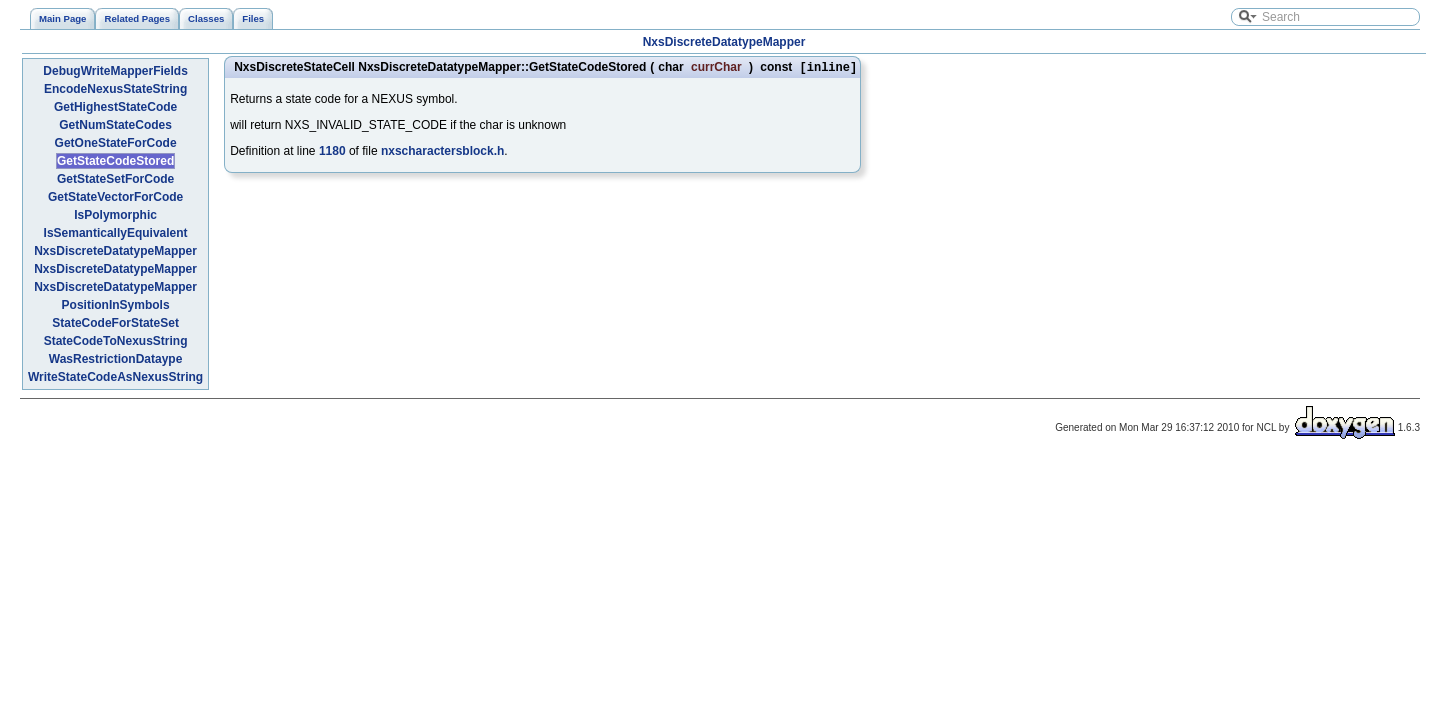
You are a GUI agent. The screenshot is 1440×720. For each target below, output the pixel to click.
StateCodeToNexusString (116, 341)
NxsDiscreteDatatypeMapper (724, 42)
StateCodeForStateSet (115, 323)
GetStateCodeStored (115, 161)
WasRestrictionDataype (116, 359)
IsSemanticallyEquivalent (116, 233)
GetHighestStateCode (115, 107)
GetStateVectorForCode (115, 197)
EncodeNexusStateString (115, 89)
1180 (332, 153)
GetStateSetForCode (115, 179)
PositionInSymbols (116, 305)
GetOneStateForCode (116, 143)
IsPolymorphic (115, 215)
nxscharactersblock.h (442, 153)
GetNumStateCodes (115, 125)
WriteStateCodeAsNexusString (115, 377)
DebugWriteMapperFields (115, 71)
